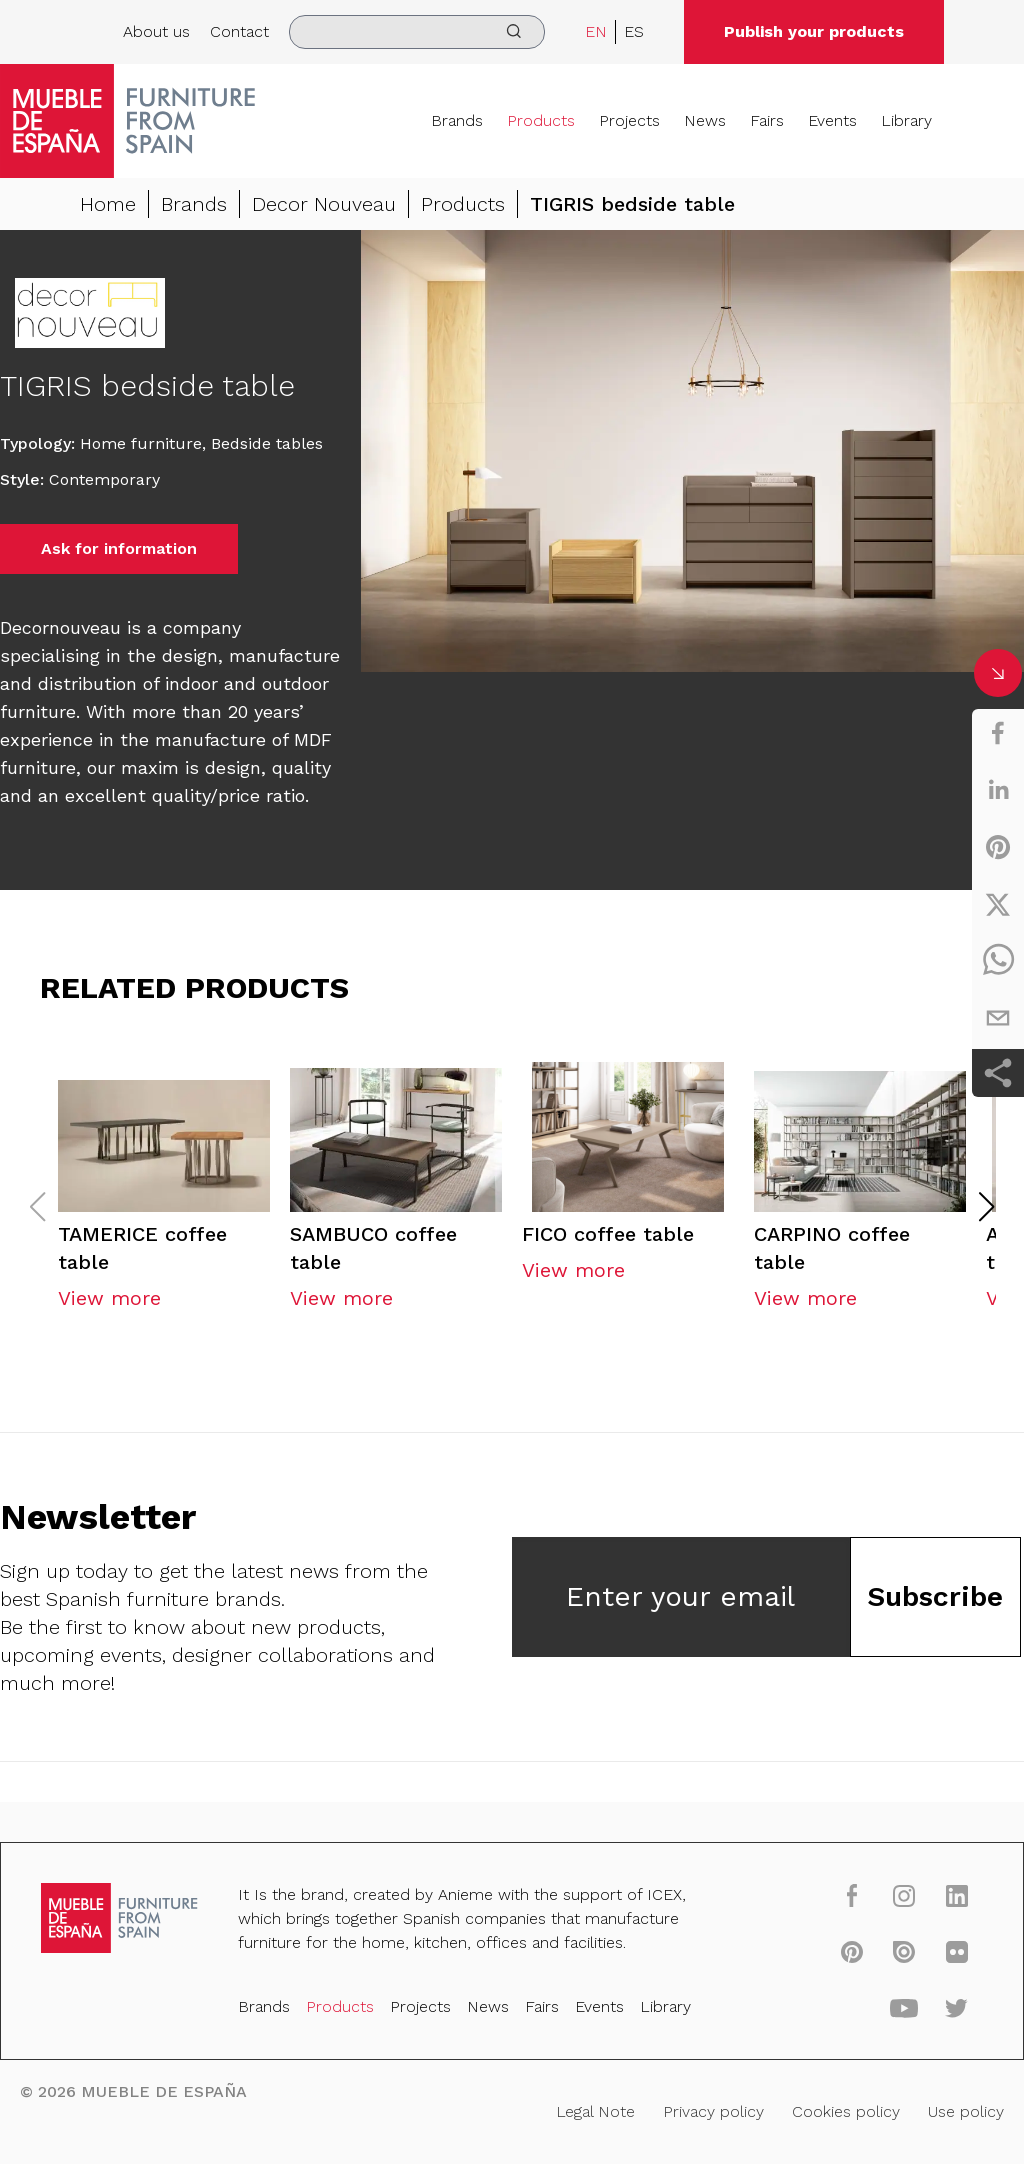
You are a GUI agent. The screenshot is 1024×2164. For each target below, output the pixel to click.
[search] (417, 32)
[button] (987, 1210)
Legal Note (595, 2111)
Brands (457, 120)
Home (108, 204)
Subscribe (935, 1599)
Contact (239, 31)
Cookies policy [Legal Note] (845, 2111)
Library (906, 120)
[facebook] (998, 733)
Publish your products (814, 31)
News (705, 120)
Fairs (767, 120)
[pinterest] (998, 847)
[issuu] (903, 1952)
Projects (629, 120)
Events (832, 120)
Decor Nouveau (324, 204)
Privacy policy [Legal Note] (712, 2111)
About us (156, 31)
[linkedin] (998, 790)
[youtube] (903, 2008)
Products (541, 120)
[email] (998, 1018)
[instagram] (903, 1896)
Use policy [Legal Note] (964, 2111)
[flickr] (955, 1952)
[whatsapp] (998, 961)
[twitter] (998, 904)
